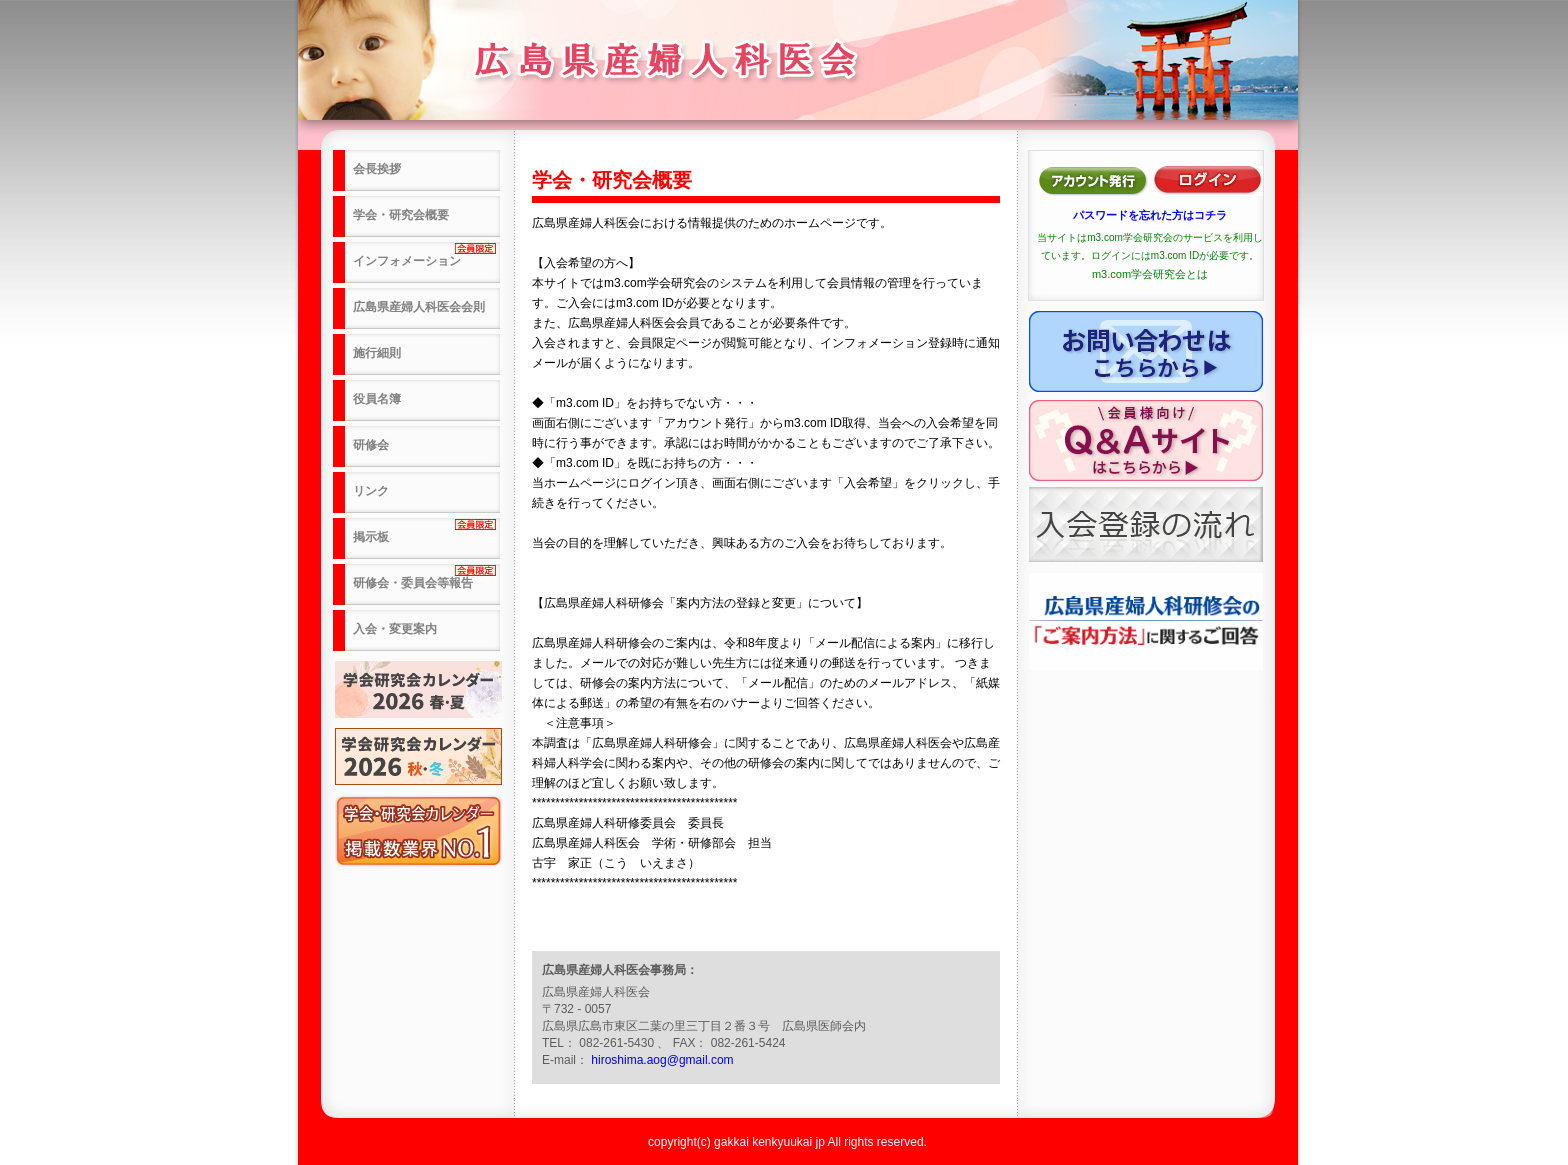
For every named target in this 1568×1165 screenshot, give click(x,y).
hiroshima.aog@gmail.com (662, 1060)
